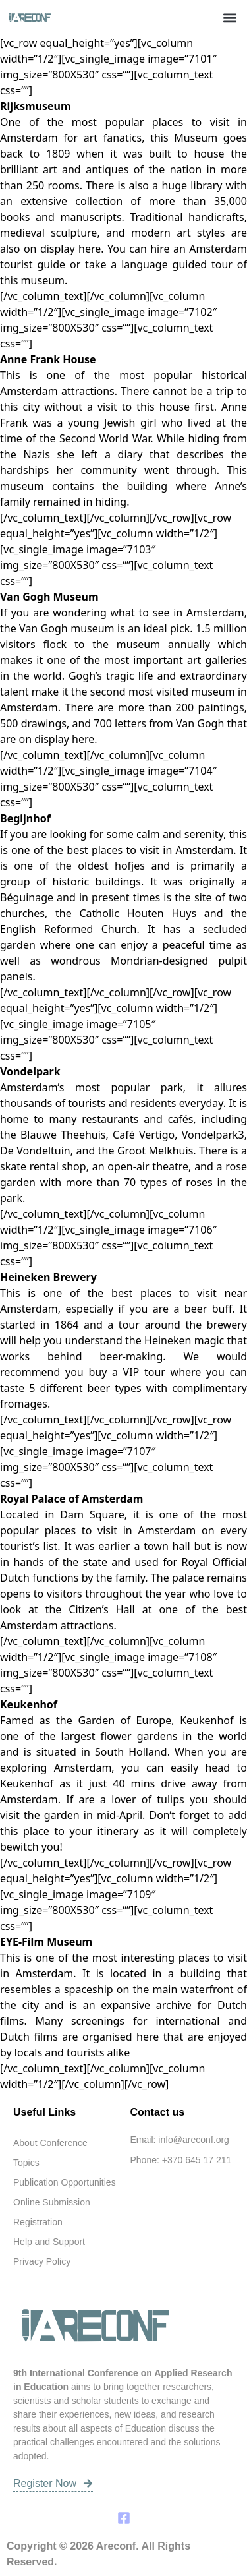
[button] (229, 17)
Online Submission (51, 2202)
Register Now (53, 2483)
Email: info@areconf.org (179, 2139)
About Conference (50, 2143)
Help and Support (49, 2241)
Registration (38, 2222)
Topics (26, 2162)
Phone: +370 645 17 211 (181, 2160)
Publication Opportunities (64, 2182)
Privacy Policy (41, 2261)
